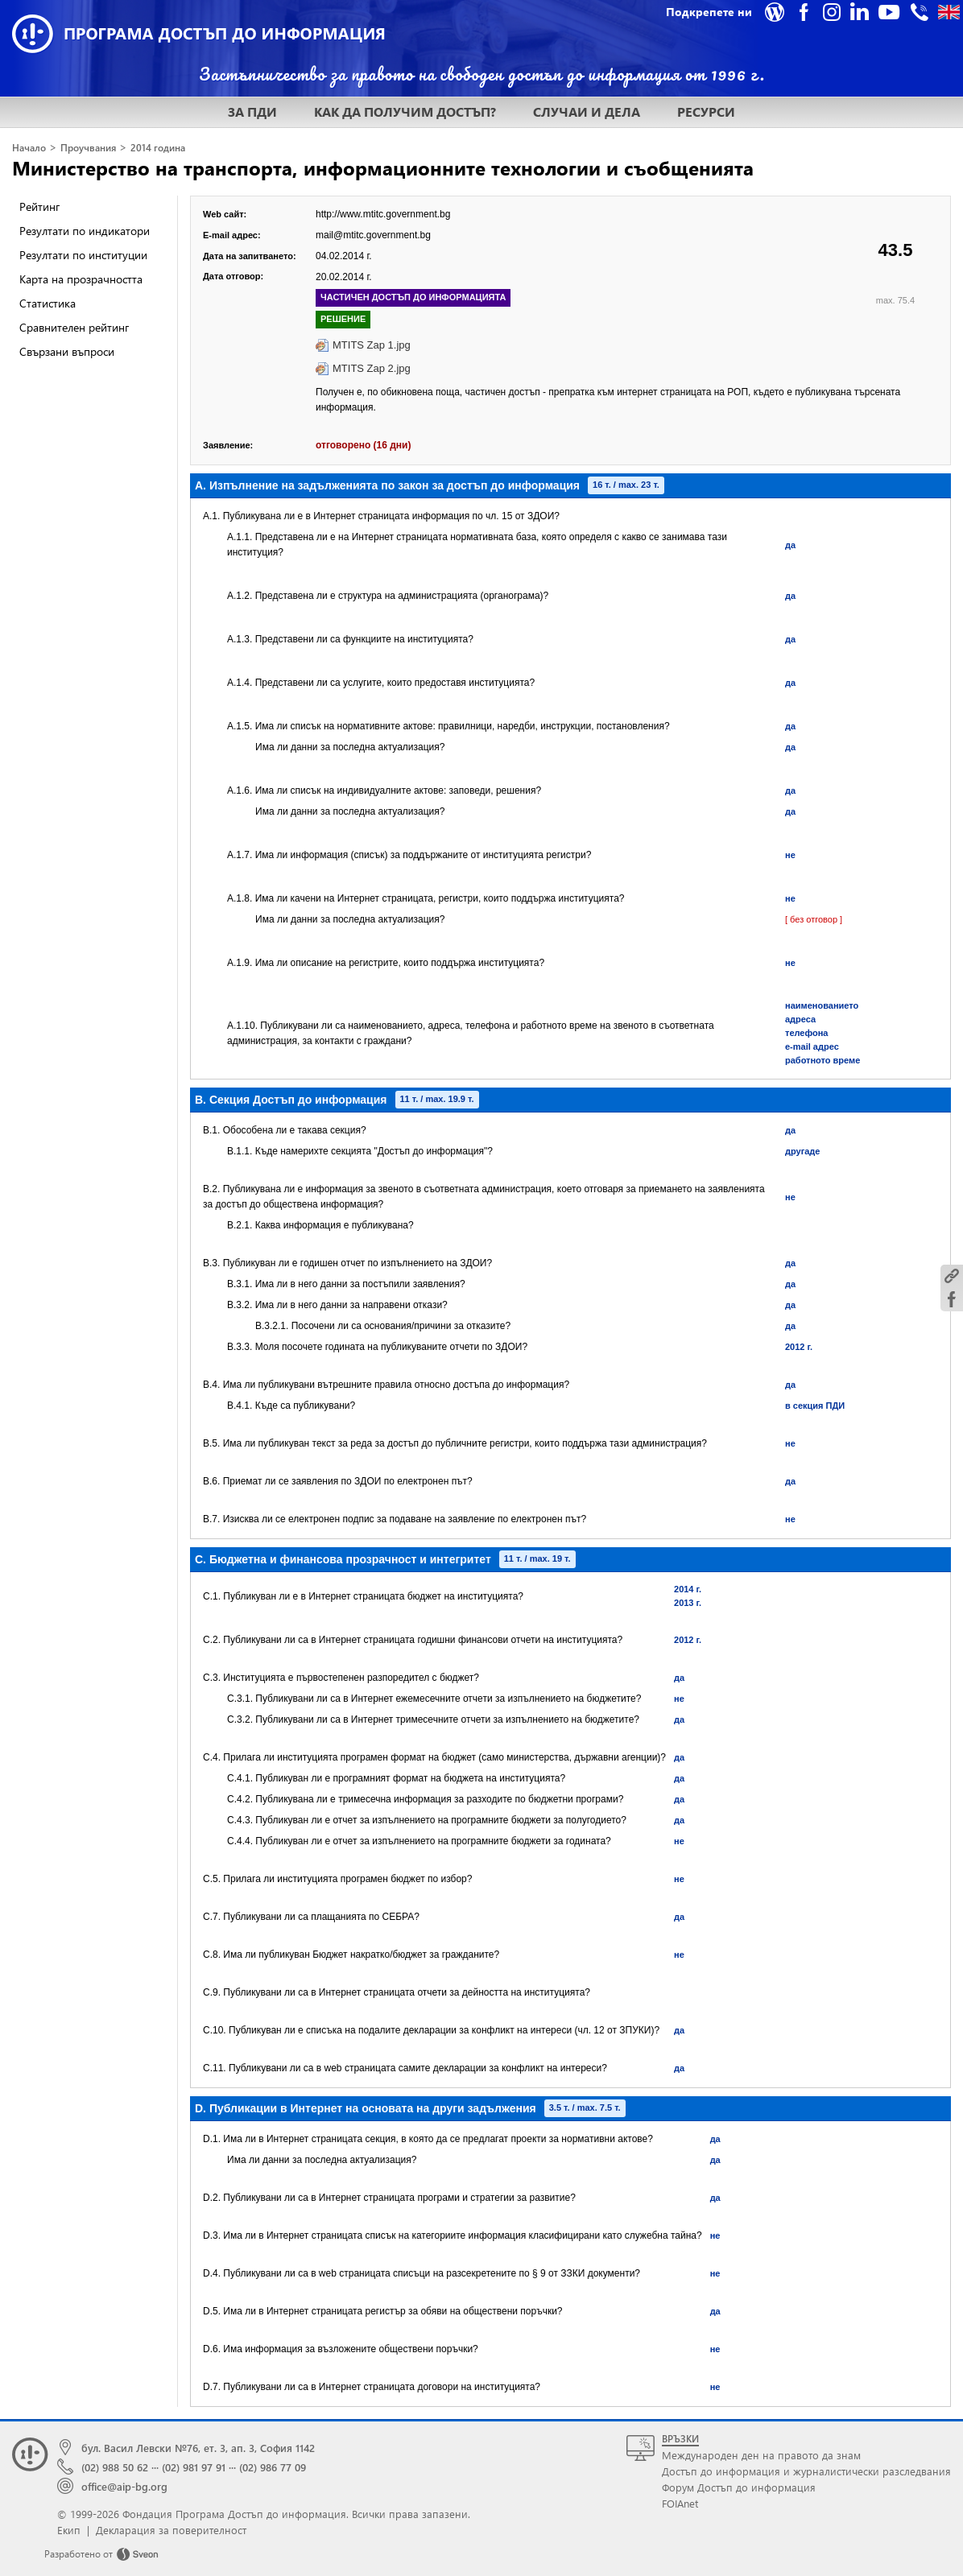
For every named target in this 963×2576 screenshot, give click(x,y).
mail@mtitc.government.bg (373, 235)
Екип (69, 2530)
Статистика (47, 303)
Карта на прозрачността (81, 279)
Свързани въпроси (66, 351)
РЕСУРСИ (706, 111)
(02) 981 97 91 (193, 2467)
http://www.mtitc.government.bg (383, 214)
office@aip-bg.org (124, 2486)
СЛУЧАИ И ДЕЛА (586, 111)
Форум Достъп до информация (739, 2487)
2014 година (157, 148)
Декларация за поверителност (171, 2530)
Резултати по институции (83, 254)
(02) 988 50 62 (114, 2467)
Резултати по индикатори (84, 230)
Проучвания (88, 148)
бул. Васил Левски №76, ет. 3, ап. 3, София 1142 (198, 2447)
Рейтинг (39, 206)
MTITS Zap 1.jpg (372, 345)
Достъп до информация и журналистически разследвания (806, 2471)
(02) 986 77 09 (272, 2467)
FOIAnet (680, 2503)
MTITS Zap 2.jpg (372, 368)
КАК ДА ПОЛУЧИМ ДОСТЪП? (405, 111)
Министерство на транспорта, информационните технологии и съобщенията (383, 167)
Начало (29, 148)
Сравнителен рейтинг (74, 327)
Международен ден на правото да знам (761, 2455)
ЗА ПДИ (252, 111)
